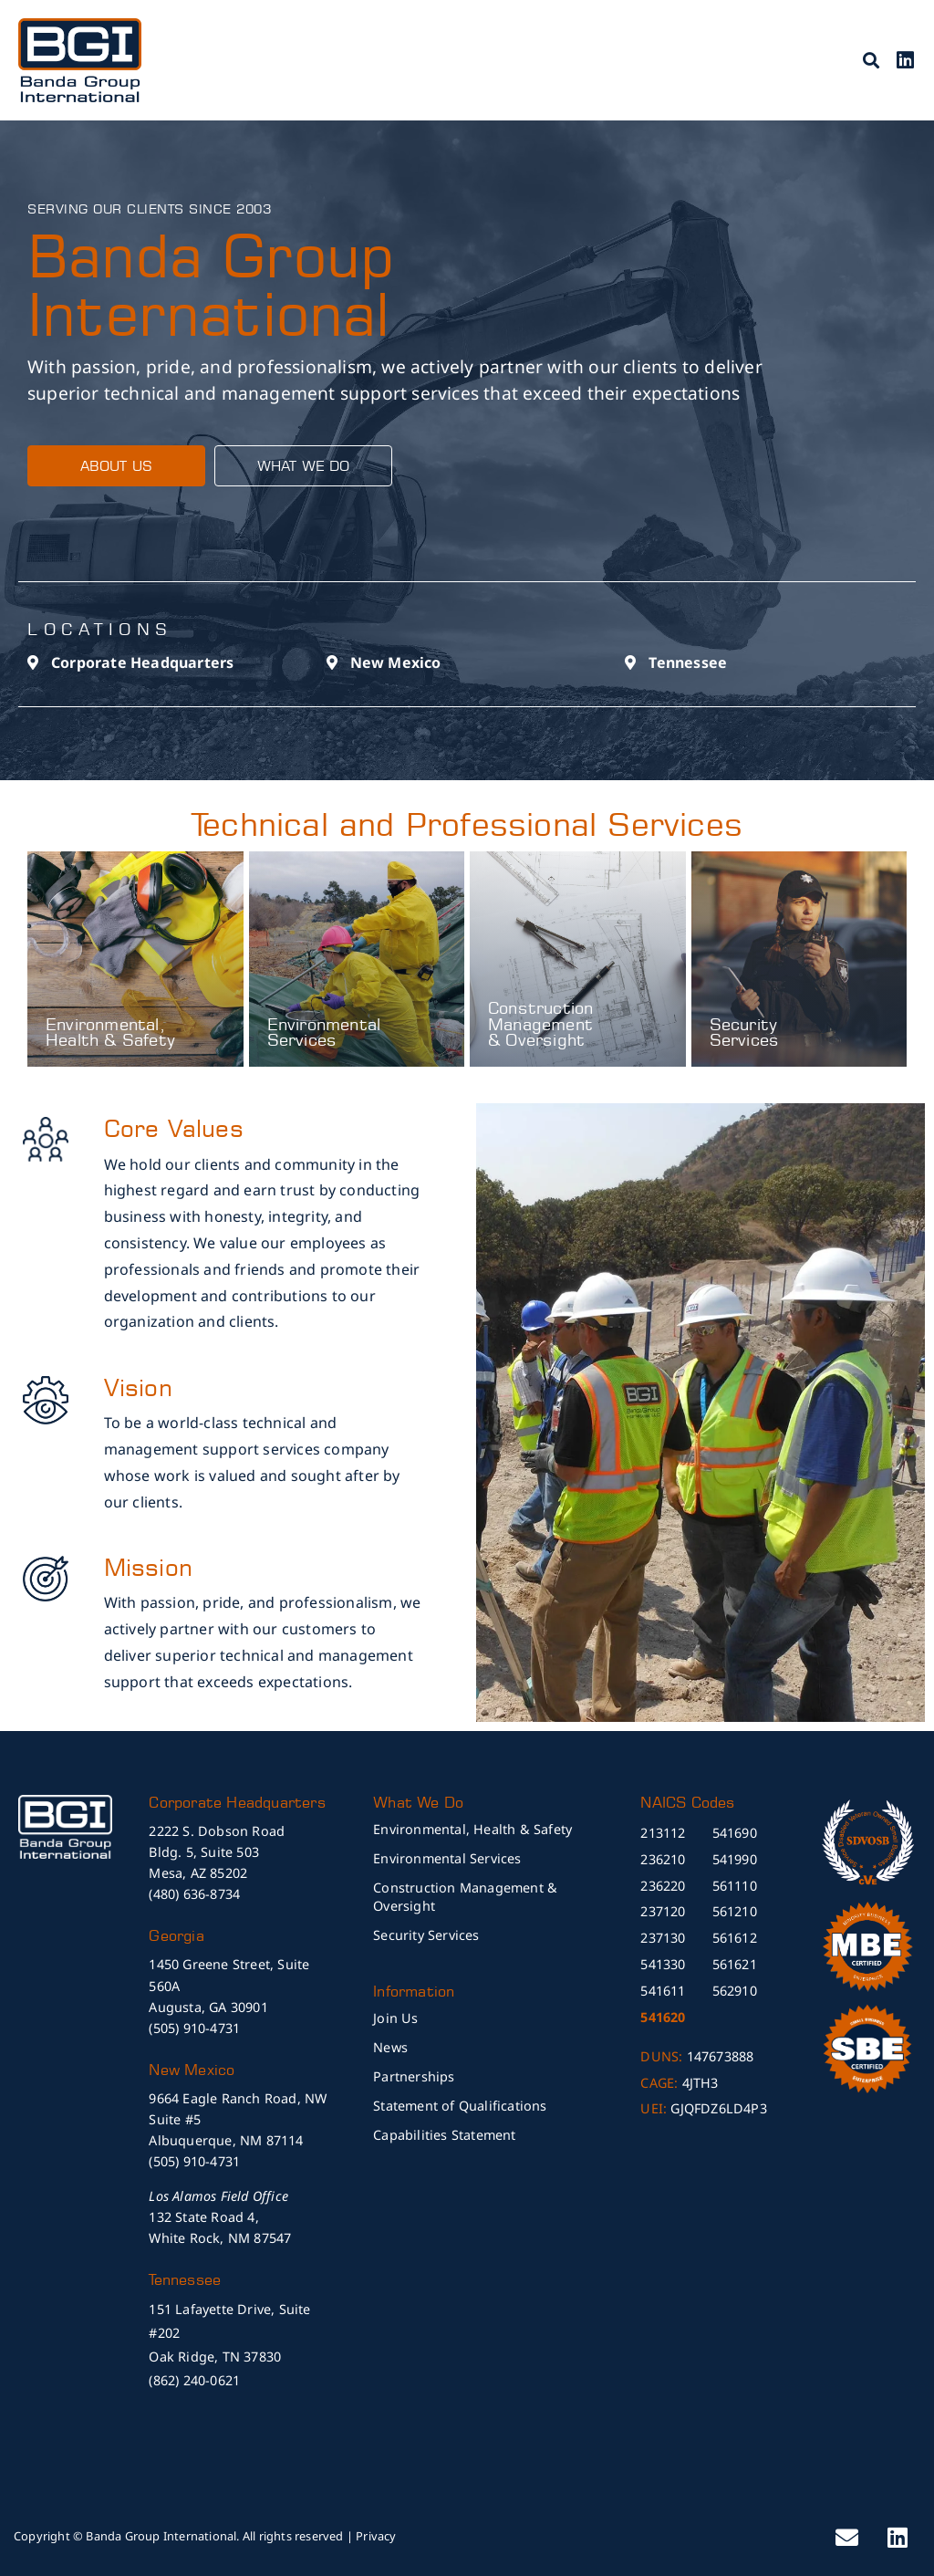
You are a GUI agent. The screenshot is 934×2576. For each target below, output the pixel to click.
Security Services (745, 1032)
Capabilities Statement (444, 2134)
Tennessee (688, 662)
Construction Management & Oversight (540, 1023)
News (390, 2047)
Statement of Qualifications (459, 2105)
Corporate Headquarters (142, 662)
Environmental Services (324, 1032)
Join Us (395, 2018)
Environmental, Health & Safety (110, 1032)
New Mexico (395, 662)
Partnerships (413, 2076)
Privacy (376, 2536)
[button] (871, 60)
